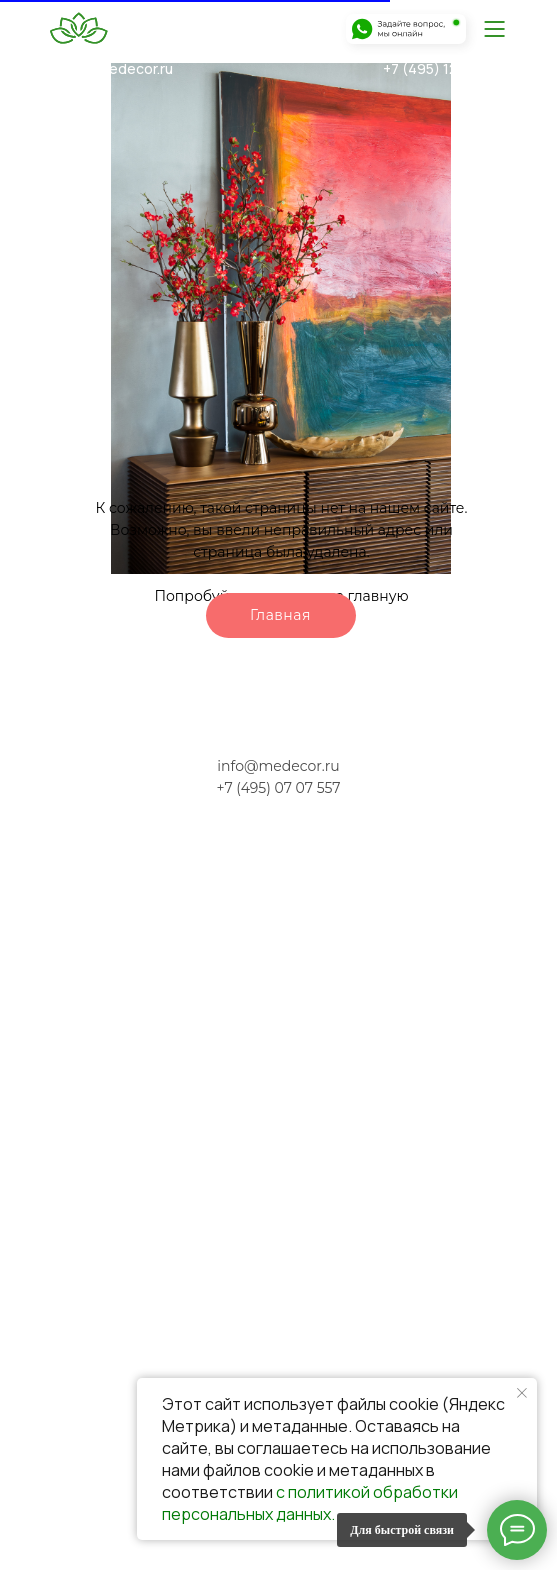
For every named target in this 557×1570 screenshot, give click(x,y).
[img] (494, 29)
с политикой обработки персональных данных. (310, 1503)
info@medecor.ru (116, 68)
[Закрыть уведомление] (522, 1393)
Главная (280, 615)
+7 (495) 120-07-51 (446, 68)
